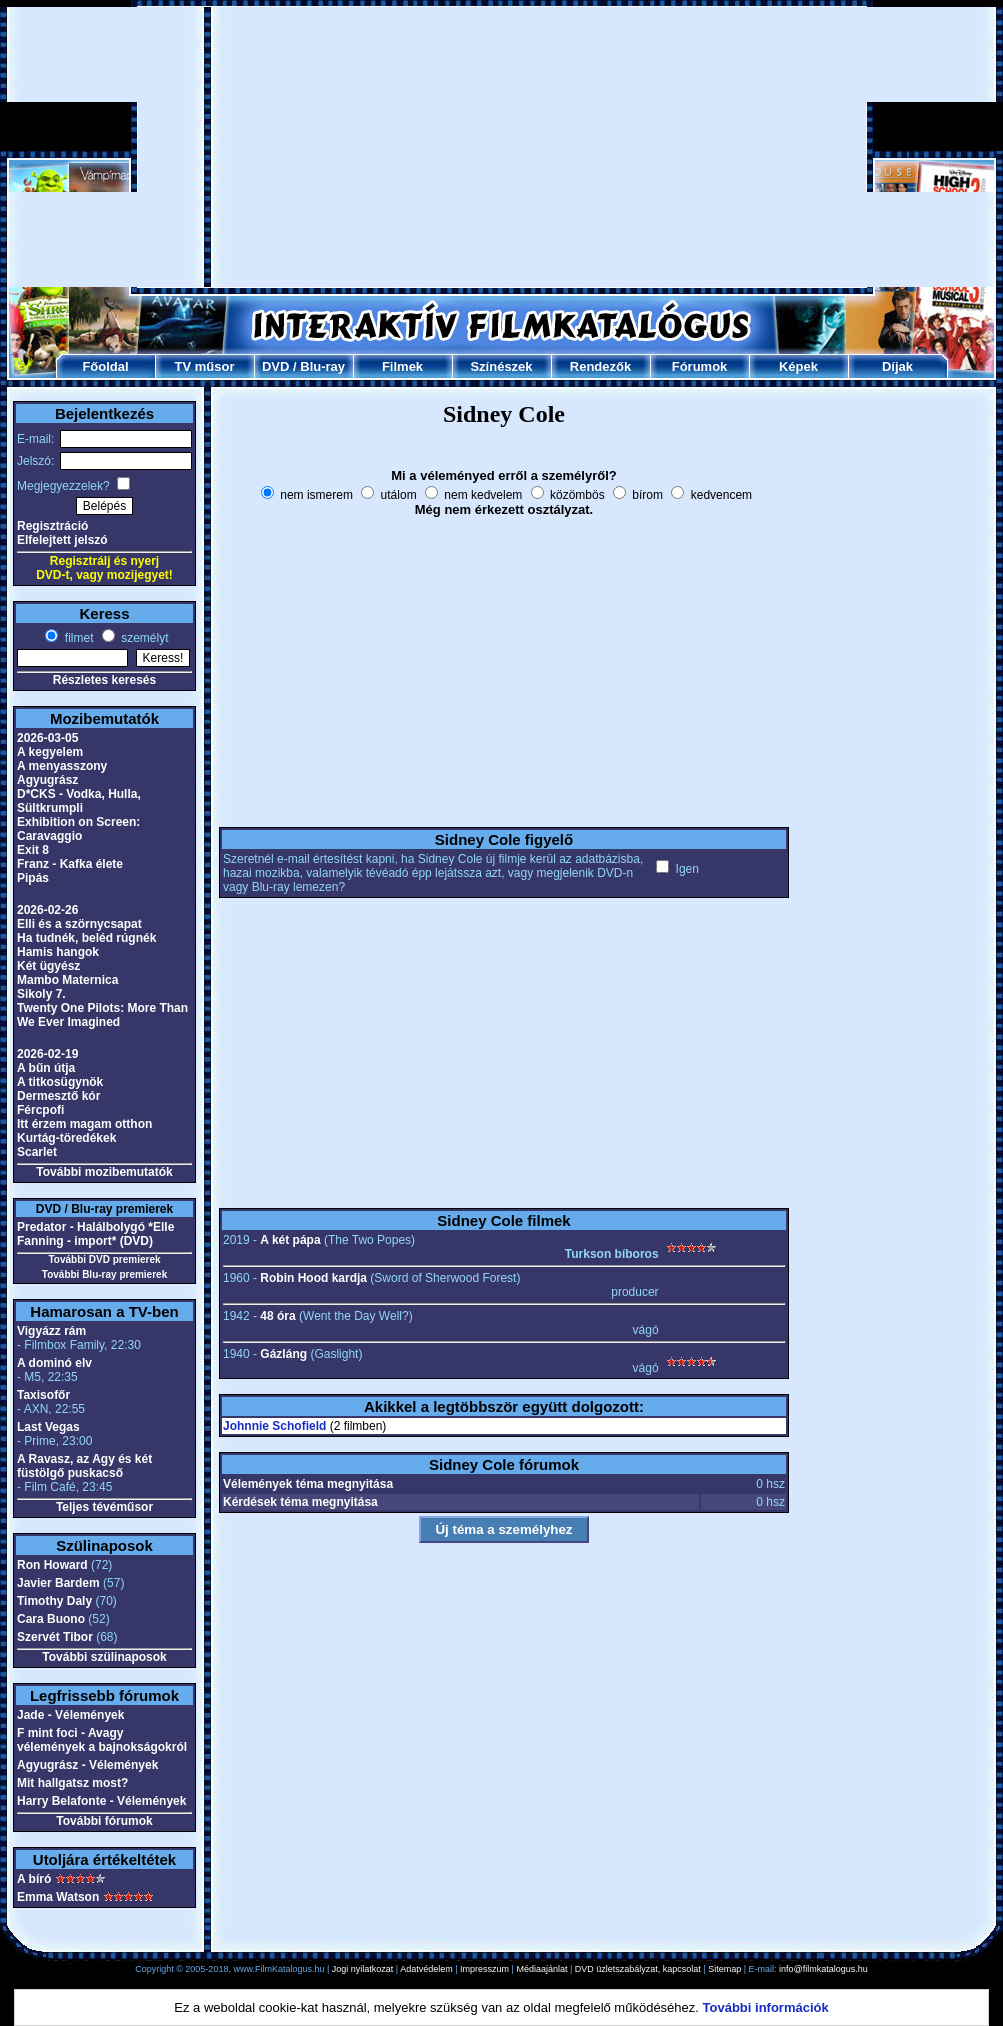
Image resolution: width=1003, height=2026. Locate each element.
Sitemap (724, 1969)
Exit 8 (33, 850)
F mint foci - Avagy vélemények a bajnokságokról (102, 1740)
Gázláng (283, 1354)
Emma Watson (58, 1897)
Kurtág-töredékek (66, 1138)
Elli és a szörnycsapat (79, 924)
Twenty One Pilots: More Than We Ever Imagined (102, 1015)
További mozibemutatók (104, 1172)
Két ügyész (48, 966)
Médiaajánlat (541, 1969)
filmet (77, 638)
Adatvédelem (426, 1969)
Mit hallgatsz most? (72, 1783)
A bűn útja (46, 1068)
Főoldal (105, 366)
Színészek (501, 366)
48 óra (277, 1316)
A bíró (34, 1879)
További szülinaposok (104, 1657)
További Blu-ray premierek (104, 1274)
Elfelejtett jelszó (62, 540)
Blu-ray (322, 366)
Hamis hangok (58, 952)
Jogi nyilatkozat (363, 1969)
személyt (143, 638)
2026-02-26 (47, 910)
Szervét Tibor (55, 1637)
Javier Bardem (58, 1583)
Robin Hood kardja (313, 1278)
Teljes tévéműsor (104, 1507)
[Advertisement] (502, 147)
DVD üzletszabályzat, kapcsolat (638, 1969)
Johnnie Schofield (274, 1426)
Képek (798, 366)
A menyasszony (62, 766)
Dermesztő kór (58, 1096)
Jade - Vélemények (70, 1715)
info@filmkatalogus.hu (823, 1969)
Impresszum (484, 1969)
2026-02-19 (47, 1054)
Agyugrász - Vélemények (87, 1765)
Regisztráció (52, 526)
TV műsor (205, 366)
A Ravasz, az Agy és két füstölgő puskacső (84, 1466)
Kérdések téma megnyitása (300, 1502)
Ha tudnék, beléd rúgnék (86, 938)
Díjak (897, 366)
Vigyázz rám (51, 1331)
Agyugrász (47, 780)
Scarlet (37, 1152)
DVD (275, 366)
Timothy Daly (54, 1601)
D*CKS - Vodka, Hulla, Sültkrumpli (79, 801)
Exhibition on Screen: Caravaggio (78, 829)
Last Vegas (48, 1427)
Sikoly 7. (41, 994)
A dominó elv (54, 1363)
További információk (766, 2007)
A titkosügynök (60, 1082)
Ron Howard (52, 1565)
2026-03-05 (47, 738)
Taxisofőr (43, 1395)
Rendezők (600, 366)
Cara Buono (51, 1619)
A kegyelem (50, 752)
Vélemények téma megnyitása (308, 1484)
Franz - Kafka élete (70, 864)
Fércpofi (40, 1110)
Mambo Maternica (67, 980)
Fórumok (700, 366)
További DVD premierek (104, 1259)
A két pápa (290, 1240)
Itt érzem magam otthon (84, 1124)
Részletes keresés (104, 680)
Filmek (402, 366)
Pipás (33, 878)
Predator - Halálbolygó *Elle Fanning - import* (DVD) (95, 1234)
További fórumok (104, 1821)
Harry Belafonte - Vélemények (101, 1801)
